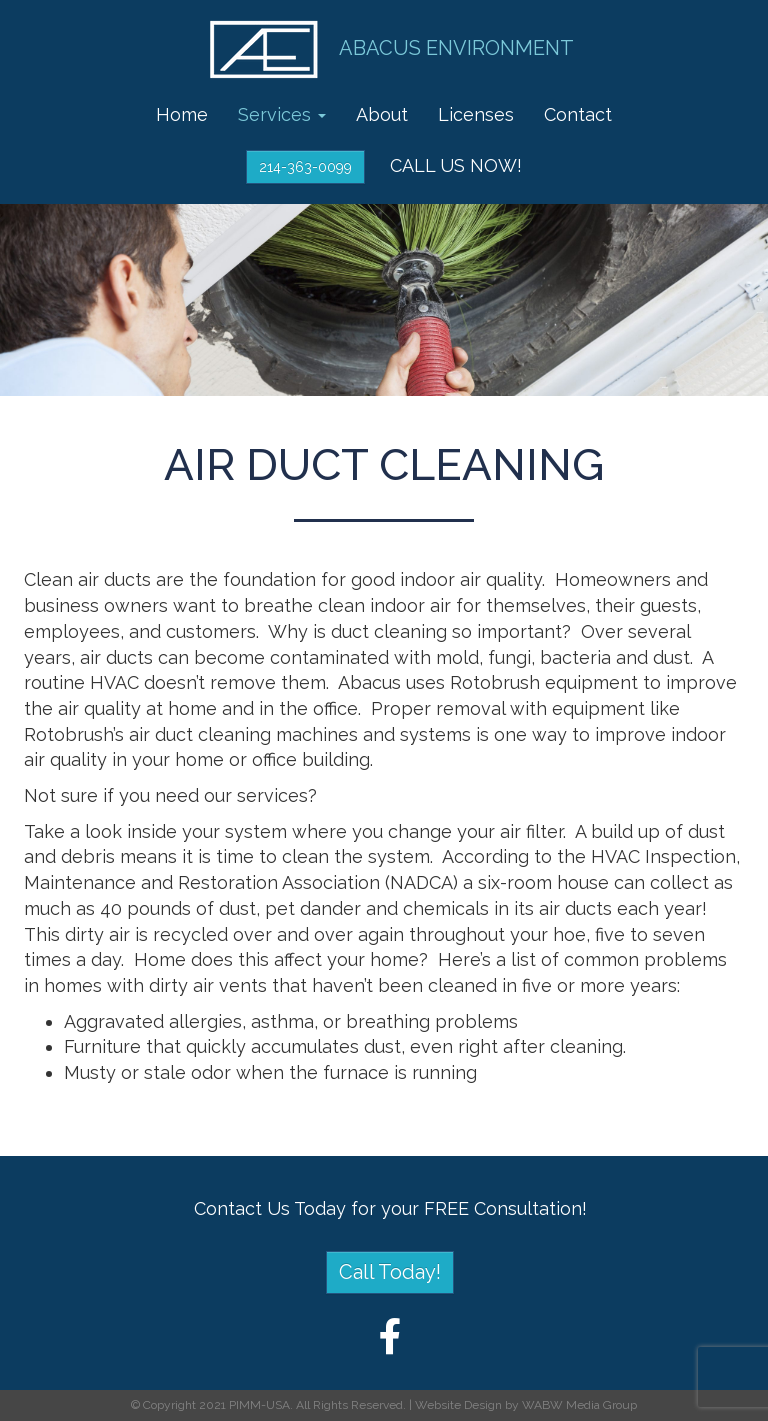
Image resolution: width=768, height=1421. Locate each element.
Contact (578, 114)
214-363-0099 (305, 167)
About (382, 114)
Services (282, 114)
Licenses (476, 114)
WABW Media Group (579, 1405)
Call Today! (390, 1272)
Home (182, 114)
